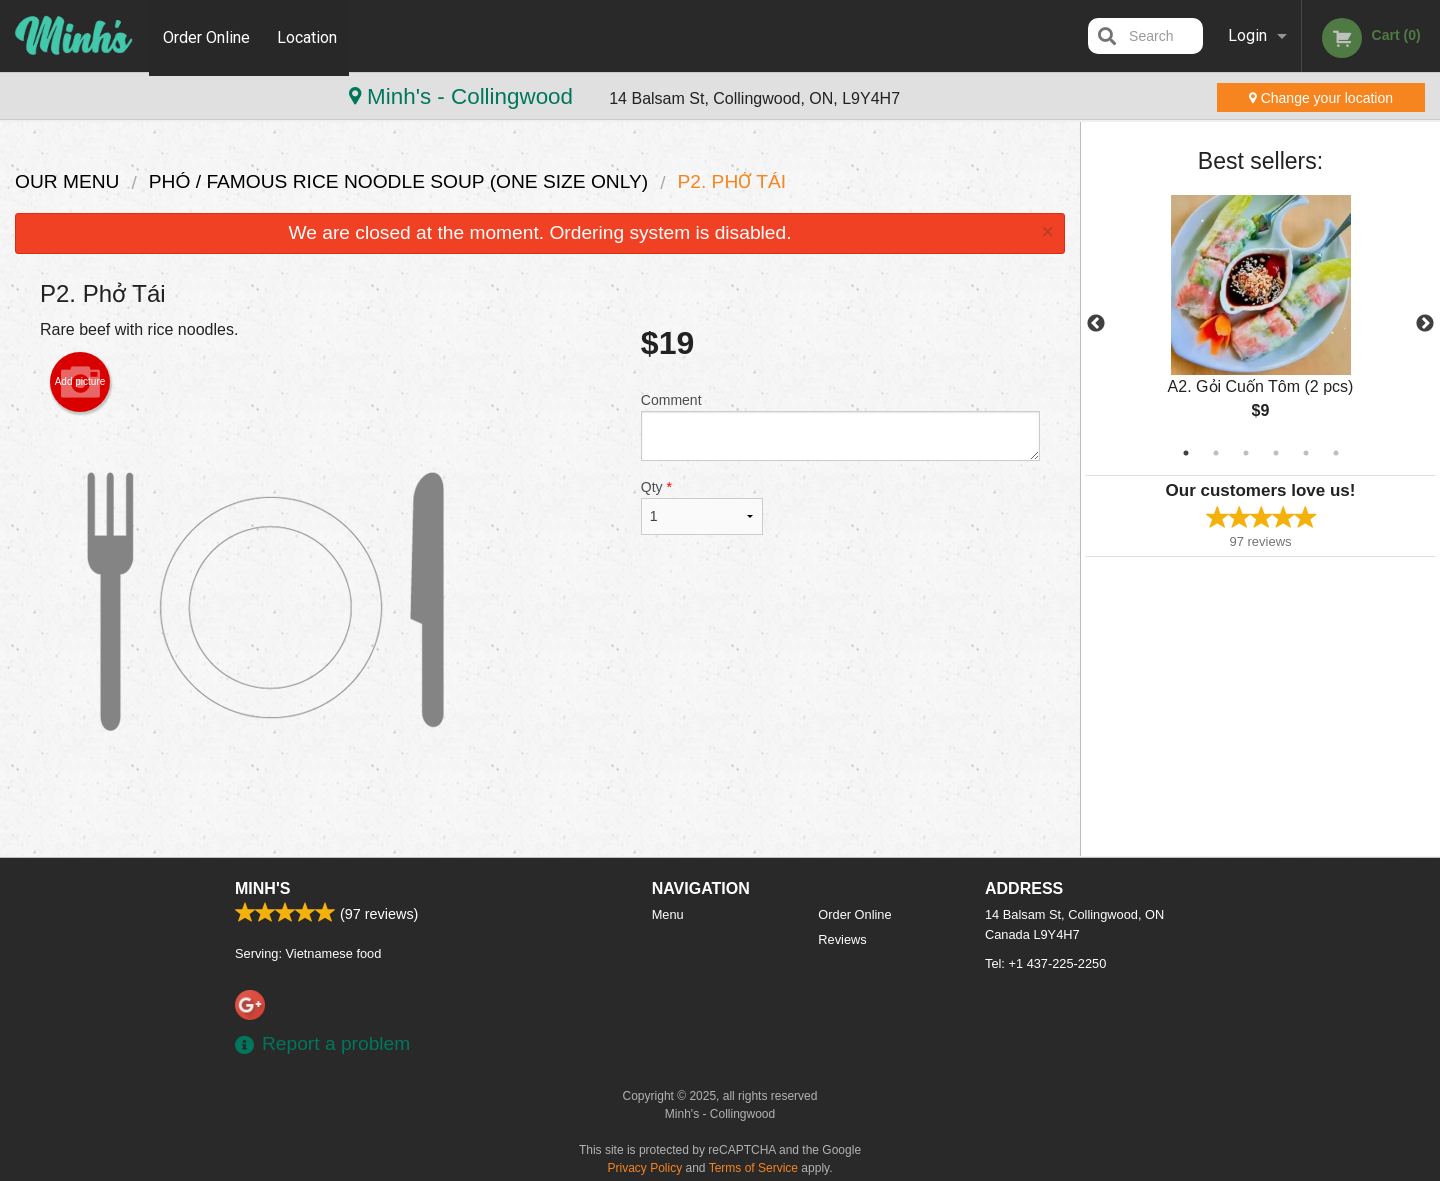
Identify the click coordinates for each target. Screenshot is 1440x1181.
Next (1425, 324)
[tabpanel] (1260, 324)
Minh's (262, 888)
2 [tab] (1216, 453)
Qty (702, 507)
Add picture (80, 382)
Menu (668, 914)
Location (309, 35)
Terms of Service (753, 1168)
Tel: (1045, 963)
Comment (840, 426)
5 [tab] (1306, 453)
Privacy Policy (645, 1168)
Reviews (842, 939)
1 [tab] (1186, 453)
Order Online (206, 35)
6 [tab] (1336, 453)
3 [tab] (1246, 453)
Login (1247, 35)
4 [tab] (1276, 453)
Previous (1096, 324)
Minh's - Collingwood (140, 96)
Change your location (1321, 98)
